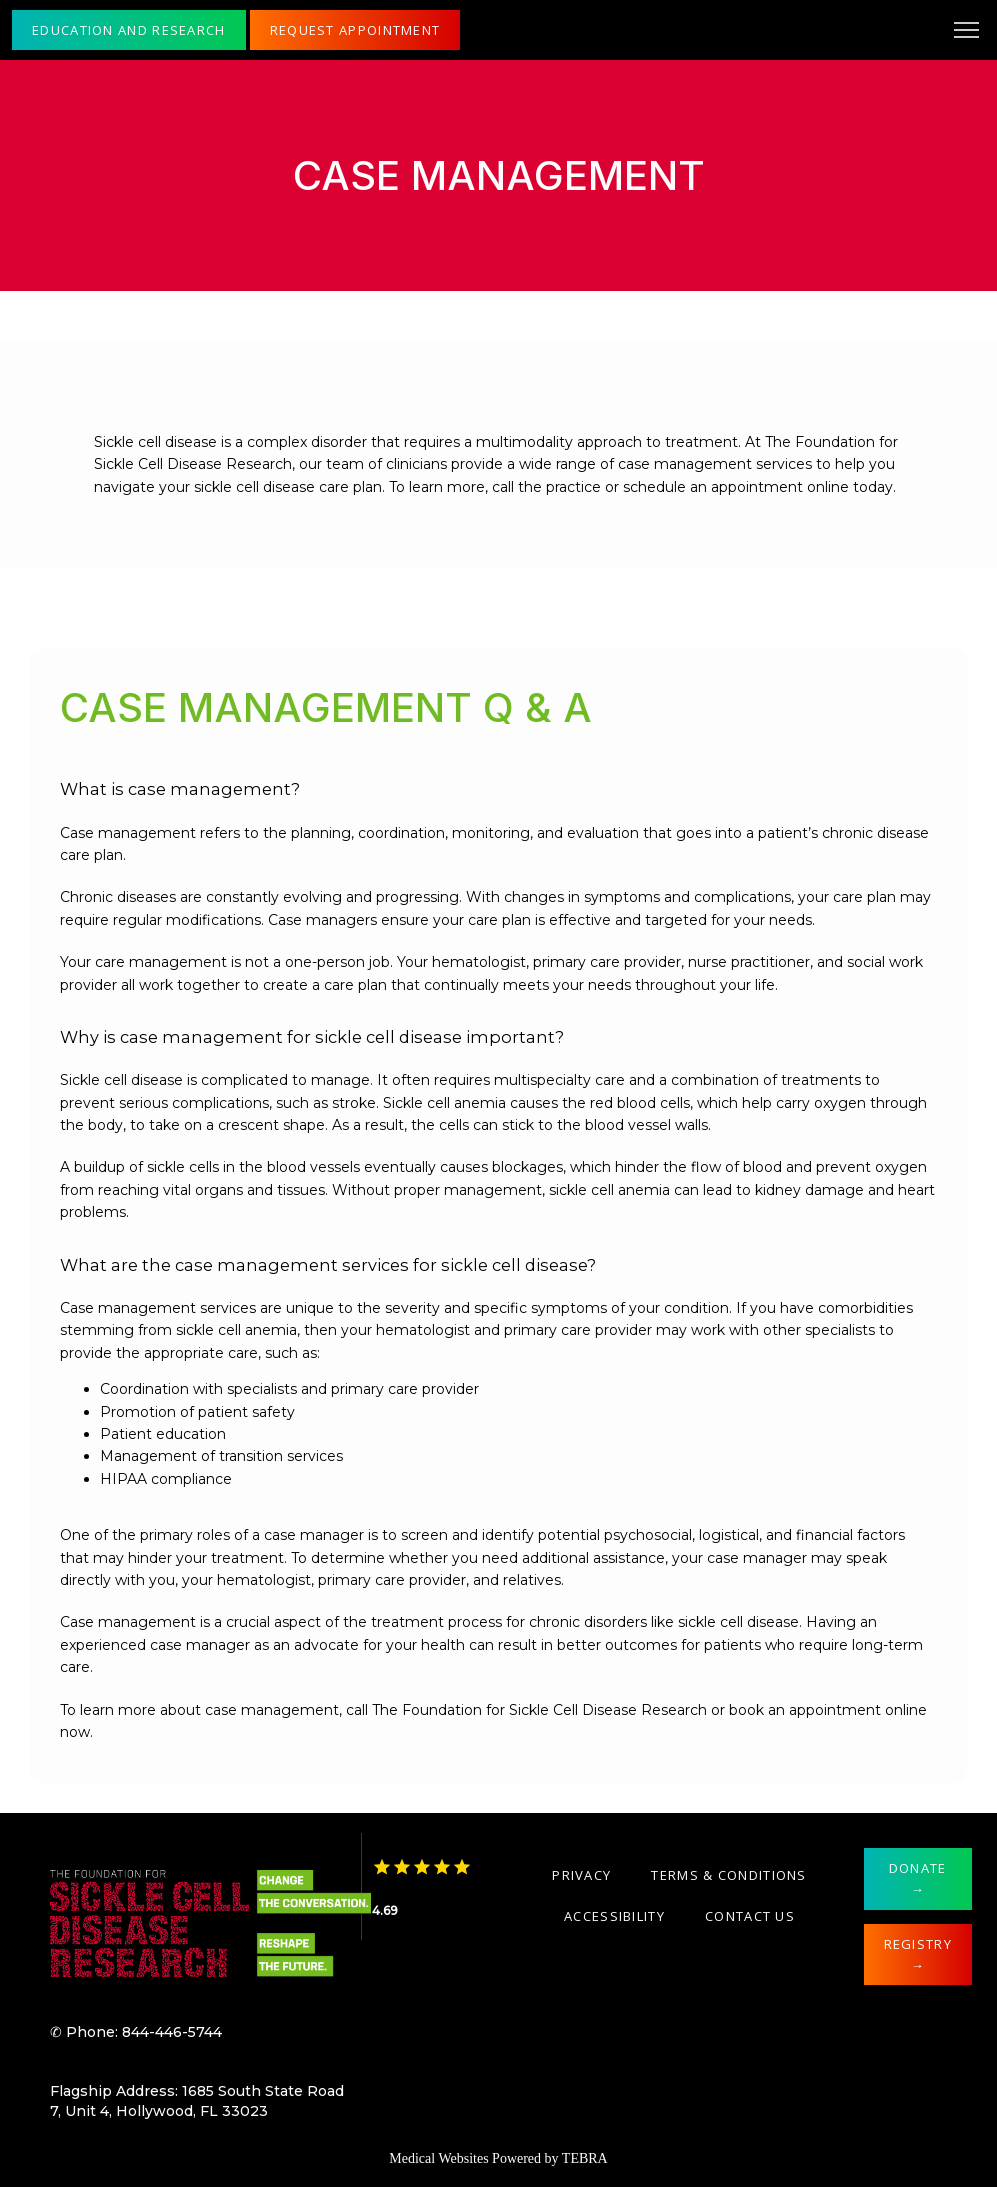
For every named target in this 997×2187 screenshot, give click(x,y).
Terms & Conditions (728, 1875)
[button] (967, 32)
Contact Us (750, 1916)
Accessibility (614, 1916)
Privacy (581, 1875)
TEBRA (585, 2158)
